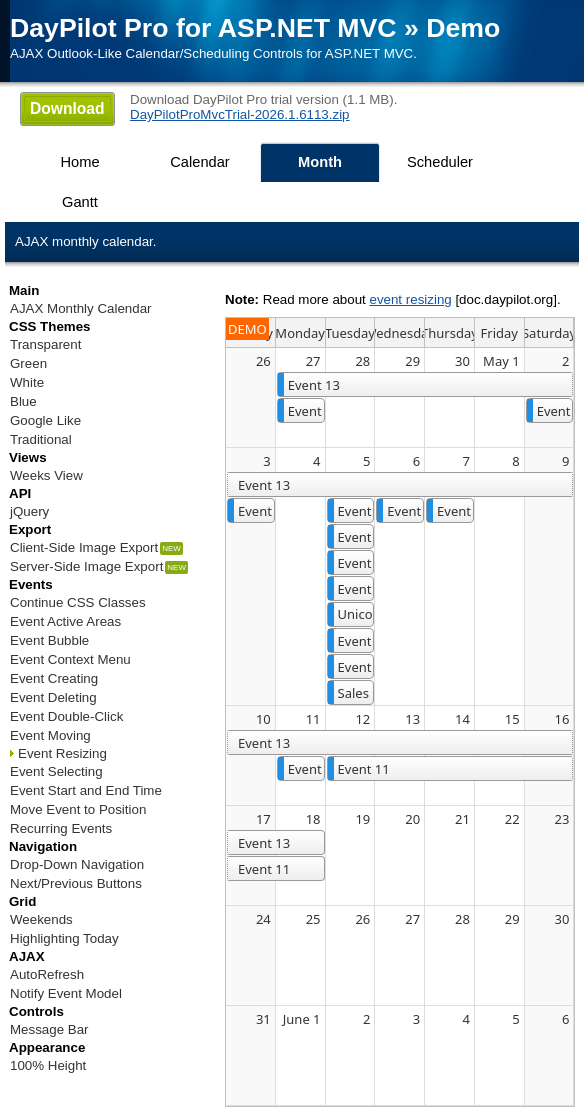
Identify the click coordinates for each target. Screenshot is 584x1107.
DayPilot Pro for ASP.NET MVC (203, 28)
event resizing (410, 299)
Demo (463, 28)
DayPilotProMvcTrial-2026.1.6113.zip (240, 114)
